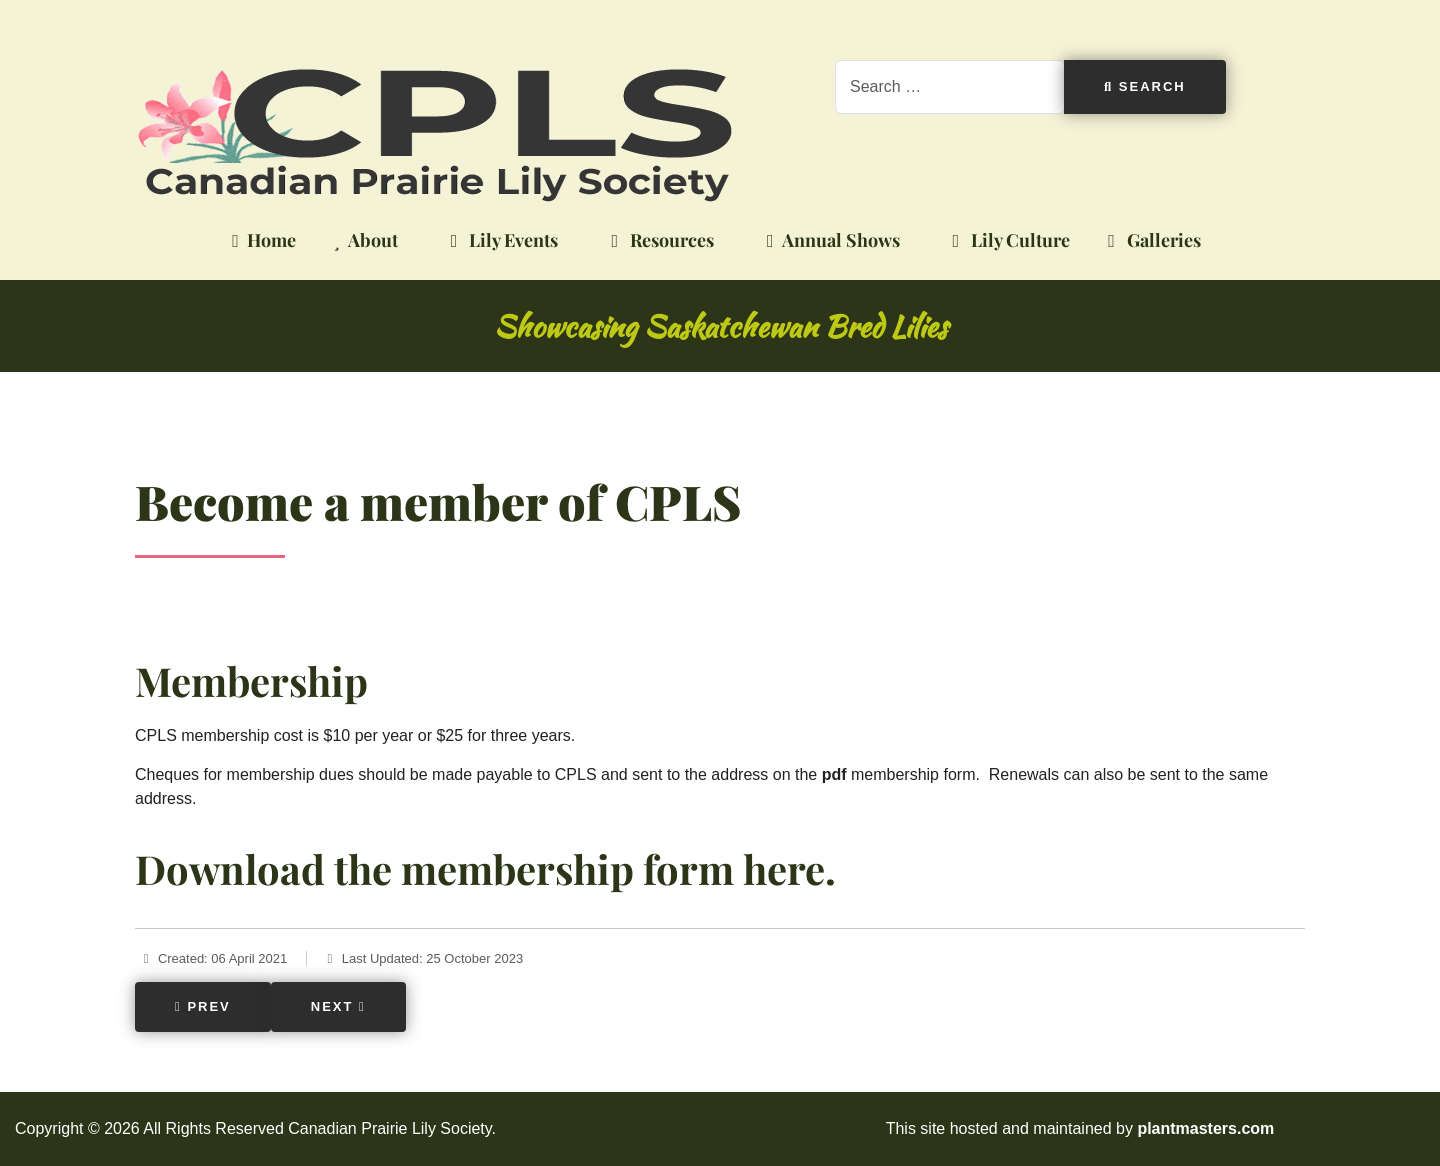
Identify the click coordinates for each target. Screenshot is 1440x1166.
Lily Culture (1008, 241)
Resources (658, 241)
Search (1145, 86)
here (784, 868)
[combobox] (950, 87)
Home (260, 241)
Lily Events (501, 241)
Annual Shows (829, 241)
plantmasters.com (1205, 1128)
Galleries (1150, 241)
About (362, 241)
